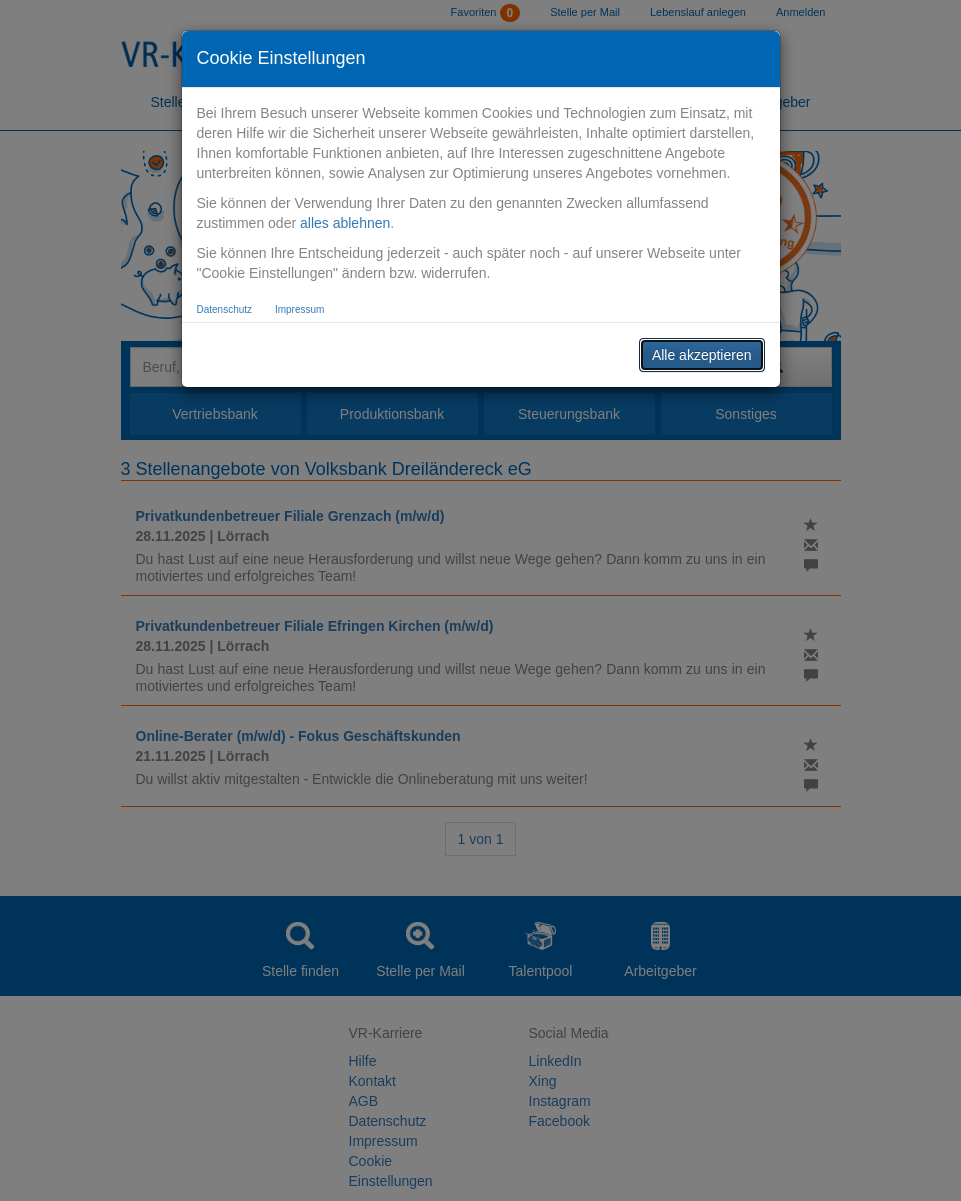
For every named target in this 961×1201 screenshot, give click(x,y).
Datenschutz (225, 309)
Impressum (299, 309)
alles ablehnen (345, 223)
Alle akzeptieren (702, 355)
